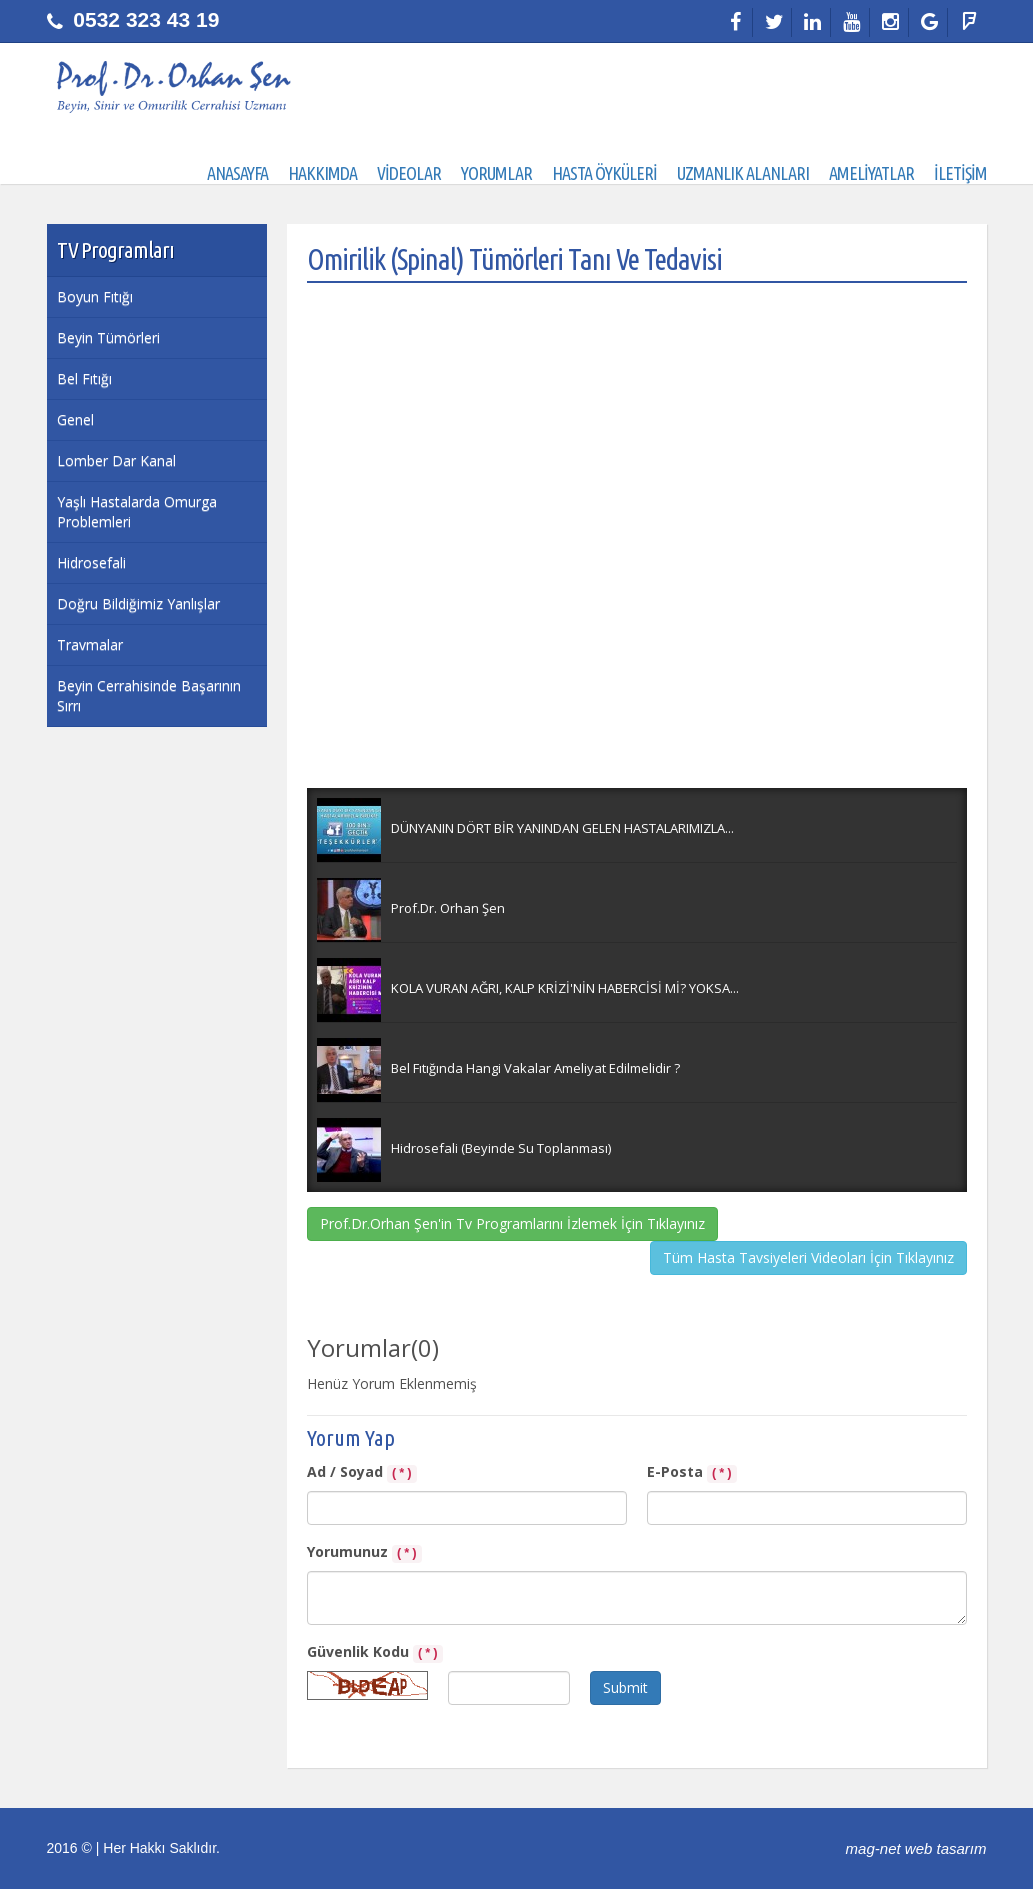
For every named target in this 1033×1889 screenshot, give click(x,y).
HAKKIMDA (322, 173)
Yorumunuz (365, 1552)
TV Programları (115, 249)
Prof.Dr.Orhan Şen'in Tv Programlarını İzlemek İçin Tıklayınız (512, 1223)
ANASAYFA (237, 173)
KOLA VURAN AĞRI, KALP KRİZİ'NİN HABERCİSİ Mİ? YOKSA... (565, 988)
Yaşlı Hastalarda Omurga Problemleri (137, 511)
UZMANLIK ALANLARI (743, 173)
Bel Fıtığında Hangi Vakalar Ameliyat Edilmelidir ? (535, 1068)
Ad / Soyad (362, 1472)
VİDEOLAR (409, 173)
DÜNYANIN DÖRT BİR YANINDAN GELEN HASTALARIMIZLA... (562, 828)
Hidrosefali (91, 562)
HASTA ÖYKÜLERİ (604, 173)
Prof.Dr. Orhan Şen (448, 908)
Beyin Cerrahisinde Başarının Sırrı (149, 695)
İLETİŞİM (960, 173)
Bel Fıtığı (84, 378)
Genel (75, 419)
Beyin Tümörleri (108, 337)
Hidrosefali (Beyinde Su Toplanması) (501, 1148)
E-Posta (692, 1472)
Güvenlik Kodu (375, 1652)
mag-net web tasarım (916, 1848)
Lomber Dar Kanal (116, 460)
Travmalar (90, 644)
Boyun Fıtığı (95, 296)
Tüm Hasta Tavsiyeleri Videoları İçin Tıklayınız (808, 1257)
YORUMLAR (496, 173)
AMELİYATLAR (871, 173)
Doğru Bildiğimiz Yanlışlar (138, 603)
